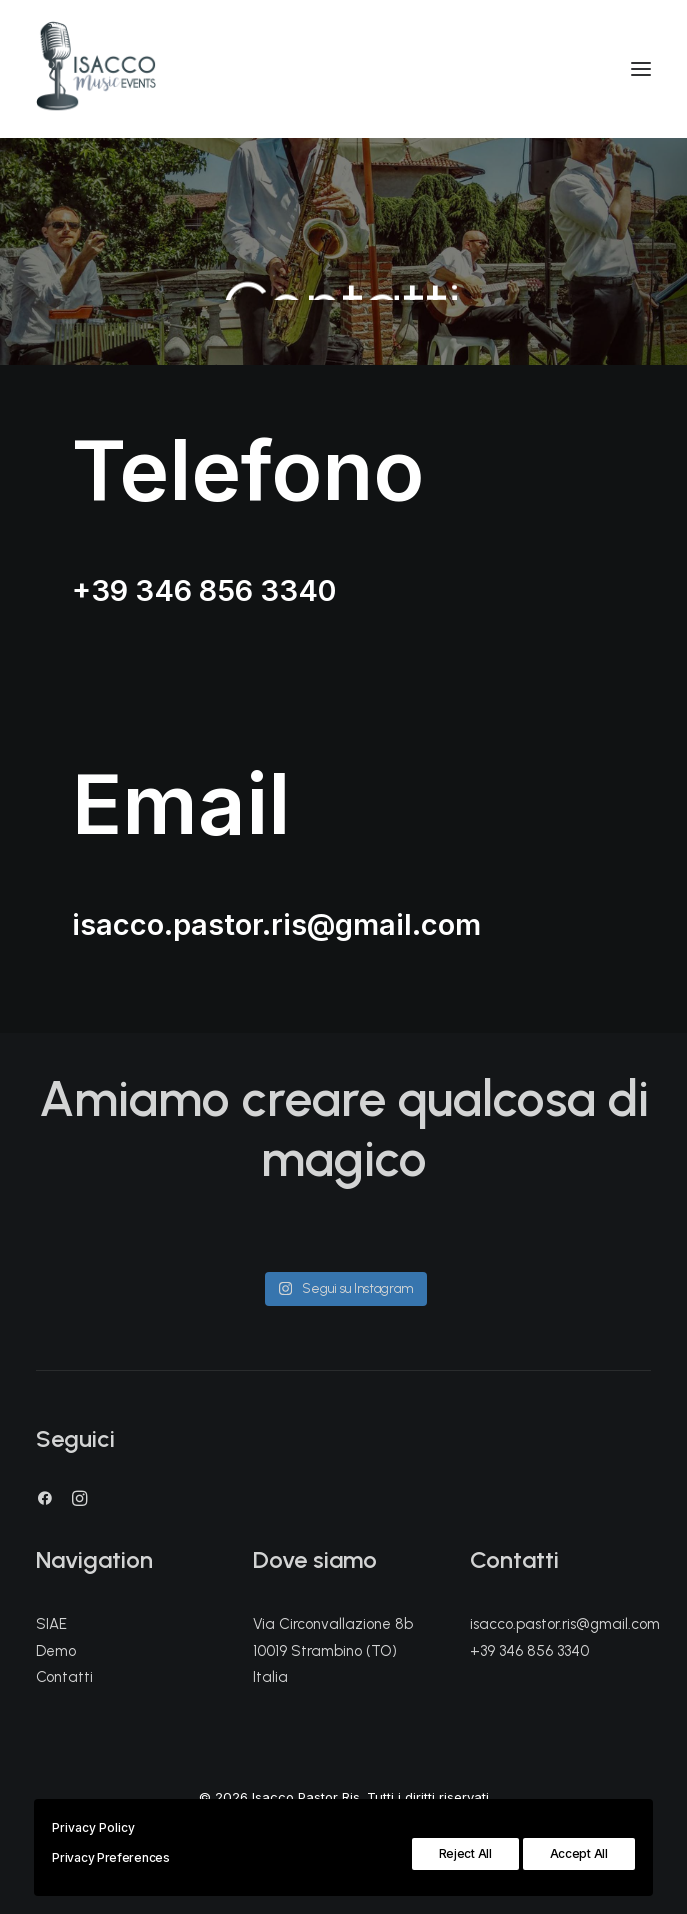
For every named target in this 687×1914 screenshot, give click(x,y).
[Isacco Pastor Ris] (96, 69)
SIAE (51, 1624)
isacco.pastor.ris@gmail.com (276, 924)
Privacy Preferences (110, 1857)
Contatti (64, 1677)
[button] (45, 1501)
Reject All (465, 1853)
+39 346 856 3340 (204, 590)
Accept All (579, 1853)
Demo (56, 1651)
